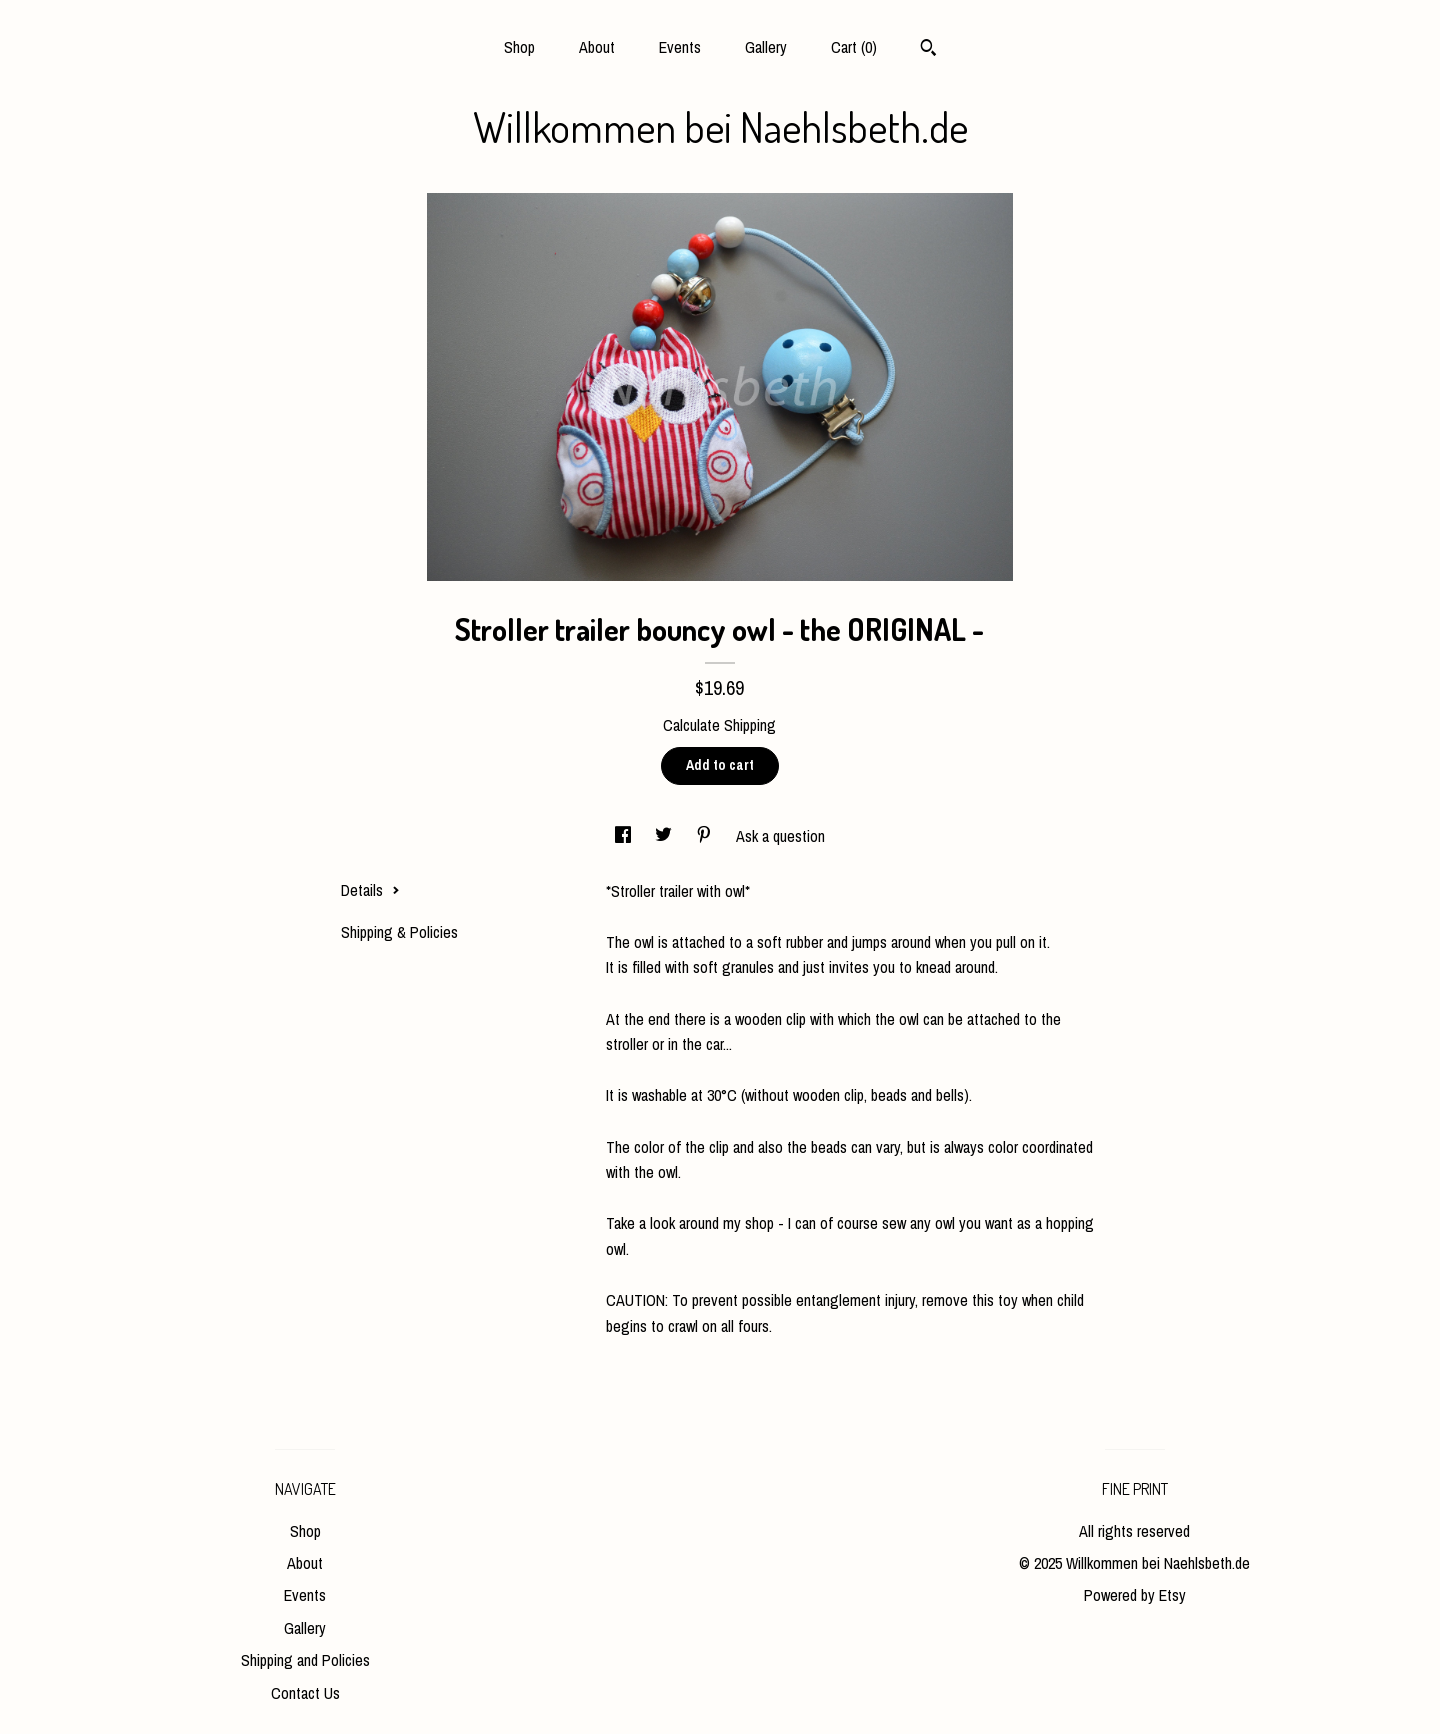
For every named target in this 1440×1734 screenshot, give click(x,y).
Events (680, 47)
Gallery (766, 47)
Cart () (854, 47)
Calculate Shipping (719, 725)
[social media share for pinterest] (706, 836)
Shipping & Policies (399, 932)
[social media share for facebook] (625, 836)
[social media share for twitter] (665, 836)
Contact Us (305, 1693)
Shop (519, 47)
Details (370, 890)
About (597, 47)
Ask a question (780, 836)
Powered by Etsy (1135, 1595)
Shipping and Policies (305, 1660)
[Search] (928, 50)
